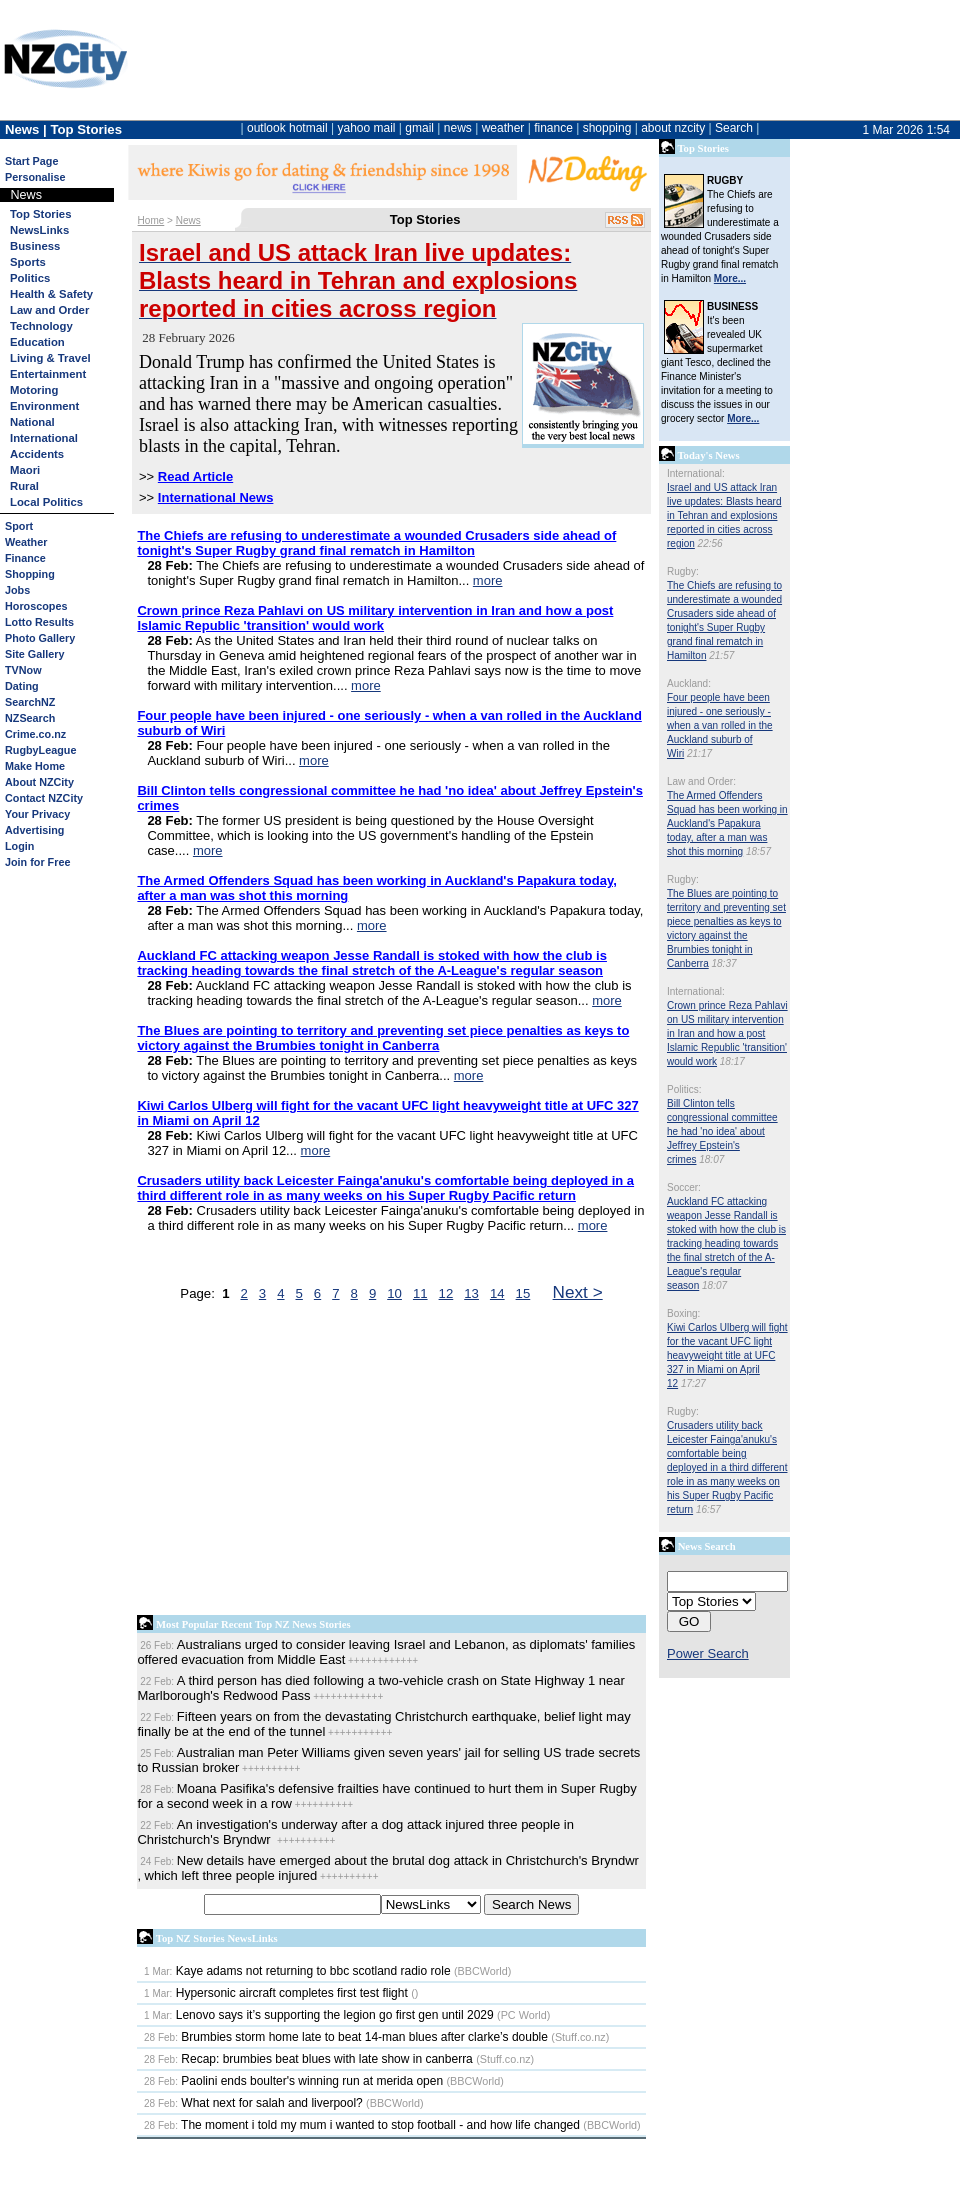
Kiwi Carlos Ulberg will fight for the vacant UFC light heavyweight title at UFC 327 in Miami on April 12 (727, 1355)
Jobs (17, 590)
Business (35, 246)
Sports (28, 262)
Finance (25, 558)
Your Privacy (37, 814)
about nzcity (673, 128)
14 (497, 1293)
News (188, 220)
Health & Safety (51, 294)
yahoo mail (367, 128)
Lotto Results (39, 622)
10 (394, 1293)
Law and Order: (701, 781)
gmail (419, 128)
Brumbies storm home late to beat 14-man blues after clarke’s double (346, 2037)
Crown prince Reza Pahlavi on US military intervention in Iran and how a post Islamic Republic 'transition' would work (727, 1033)
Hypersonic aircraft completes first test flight (276, 1993)
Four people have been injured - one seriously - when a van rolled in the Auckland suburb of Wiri (720, 725)
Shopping (30, 574)
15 (523, 1293)
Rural (24, 486)
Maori (25, 470)
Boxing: (683, 1313)
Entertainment (48, 374)
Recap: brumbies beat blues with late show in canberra (308, 2059)
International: (696, 473)
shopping (607, 128)
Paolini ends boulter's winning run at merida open (293, 2081)
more (488, 580)
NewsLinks (39, 230)
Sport (19, 526)
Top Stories (40, 214)
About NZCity (39, 782)
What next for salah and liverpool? (253, 2103)
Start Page (31, 161)
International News (216, 497)
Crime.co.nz (35, 734)
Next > (578, 1292)
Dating (22, 686)
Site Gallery (34, 654)
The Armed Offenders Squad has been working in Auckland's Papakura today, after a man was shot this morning (727, 823)
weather (503, 128)
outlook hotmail (287, 128)
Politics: (684, 1089)
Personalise (35, 177)
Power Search (708, 1653)
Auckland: (689, 683)
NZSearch (30, 718)
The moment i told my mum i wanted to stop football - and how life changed (362, 2125)
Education (37, 342)
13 (471, 1293)
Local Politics (46, 502)
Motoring (34, 390)
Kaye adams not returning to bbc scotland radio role (297, 1971)
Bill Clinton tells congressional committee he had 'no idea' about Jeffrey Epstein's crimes (722, 1131)
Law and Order (49, 310)
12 (446, 1293)
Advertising (34, 830)
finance (553, 128)
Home (151, 220)
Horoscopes (36, 606)
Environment (44, 406)
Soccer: (684, 1187)
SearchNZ (30, 702)
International (44, 438)
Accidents (37, 454)
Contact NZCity (44, 798)
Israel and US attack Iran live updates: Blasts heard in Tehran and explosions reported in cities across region (724, 515)
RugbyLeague (40, 750)
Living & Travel (50, 358)
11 (420, 1293)
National (32, 422)
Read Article (195, 476)
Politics (30, 278)
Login (19, 846)
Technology (41, 326)
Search (734, 128)
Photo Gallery (40, 638)
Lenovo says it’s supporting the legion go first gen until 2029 (319, 2015)
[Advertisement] (391, 1463)
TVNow (23, 670)
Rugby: (683, 571)
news (458, 128)
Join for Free (37, 862)
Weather (26, 542)
